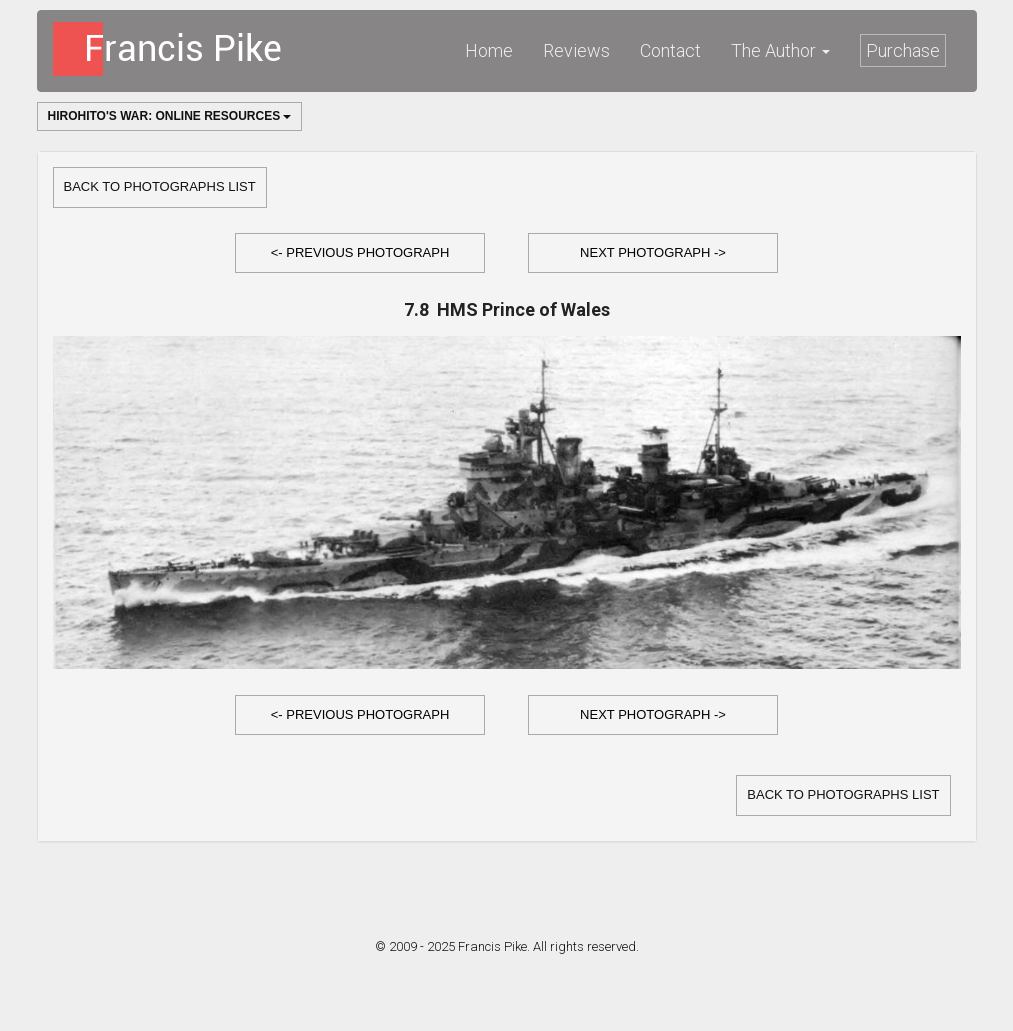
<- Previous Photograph (360, 252)
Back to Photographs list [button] (160, 186)
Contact (670, 50)
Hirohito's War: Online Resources (170, 116)
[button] (360, 253)
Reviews (576, 50)
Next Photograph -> (653, 252)
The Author (780, 50)
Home (489, 50)
